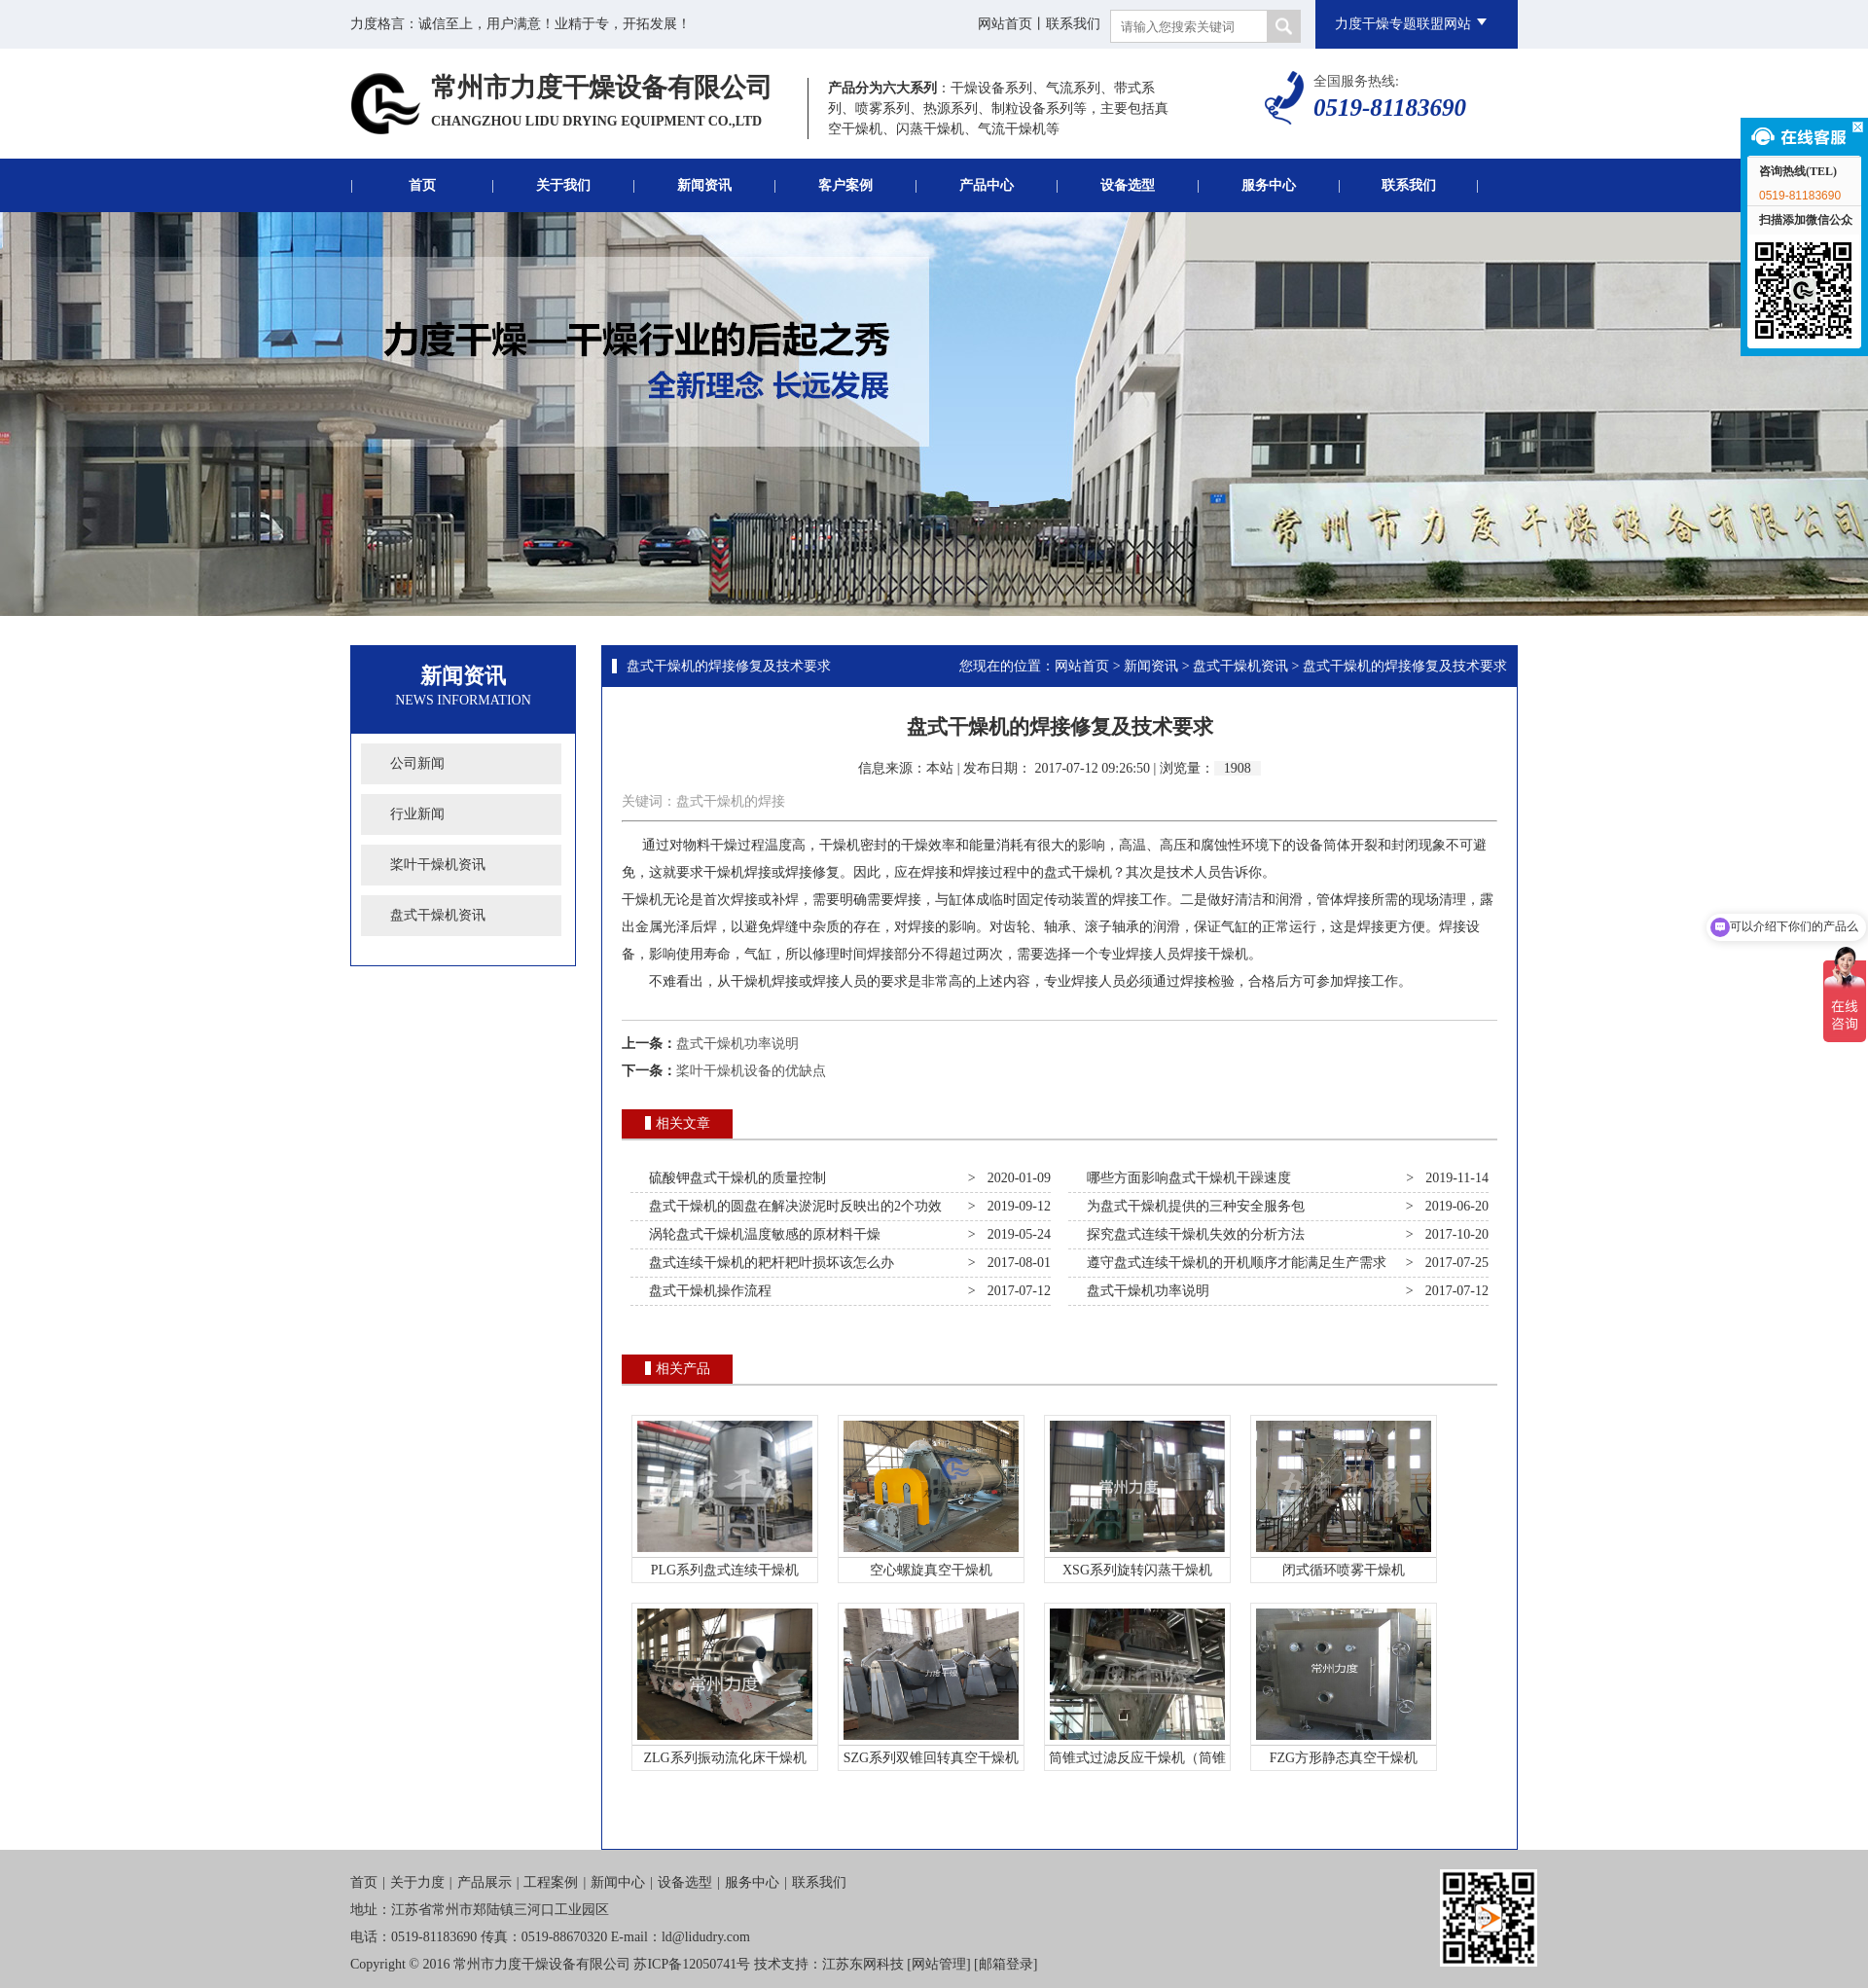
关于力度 (417, 1882)
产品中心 (986, 185)
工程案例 (550, 1882)
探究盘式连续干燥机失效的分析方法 (1192, 1234)
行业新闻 (417, 814)
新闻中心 (618, 1882)
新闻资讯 (704, 185)
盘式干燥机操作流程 (707, 1290)
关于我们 (563, 185)
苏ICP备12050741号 (691, 1964)
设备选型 (1127, 185)
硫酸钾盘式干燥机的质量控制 (734, 1178)
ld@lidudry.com (706, 1937)
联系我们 (1073, 24)
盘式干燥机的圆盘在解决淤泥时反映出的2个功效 (792, 1206)
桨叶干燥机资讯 (437, 864)
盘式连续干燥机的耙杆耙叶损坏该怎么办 (768, 1262)
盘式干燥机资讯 (437, 915)
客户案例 (845, 185)
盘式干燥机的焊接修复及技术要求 (729, 666)
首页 (422, 185)
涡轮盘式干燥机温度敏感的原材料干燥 (761, 1234)
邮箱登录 (1006, 1964)
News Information (463, 700)
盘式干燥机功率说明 (737, 1043)
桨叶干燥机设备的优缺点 (751, 1071)
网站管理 (939, 1964)
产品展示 (484, 1882)
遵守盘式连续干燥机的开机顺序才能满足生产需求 (1233, 1262)
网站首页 (1005, 24)
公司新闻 (417, 763)
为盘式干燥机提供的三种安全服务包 (1192, 1206)
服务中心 (1268, 185)
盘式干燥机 (1078, 872)
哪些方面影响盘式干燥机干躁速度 (1185, 1178)
